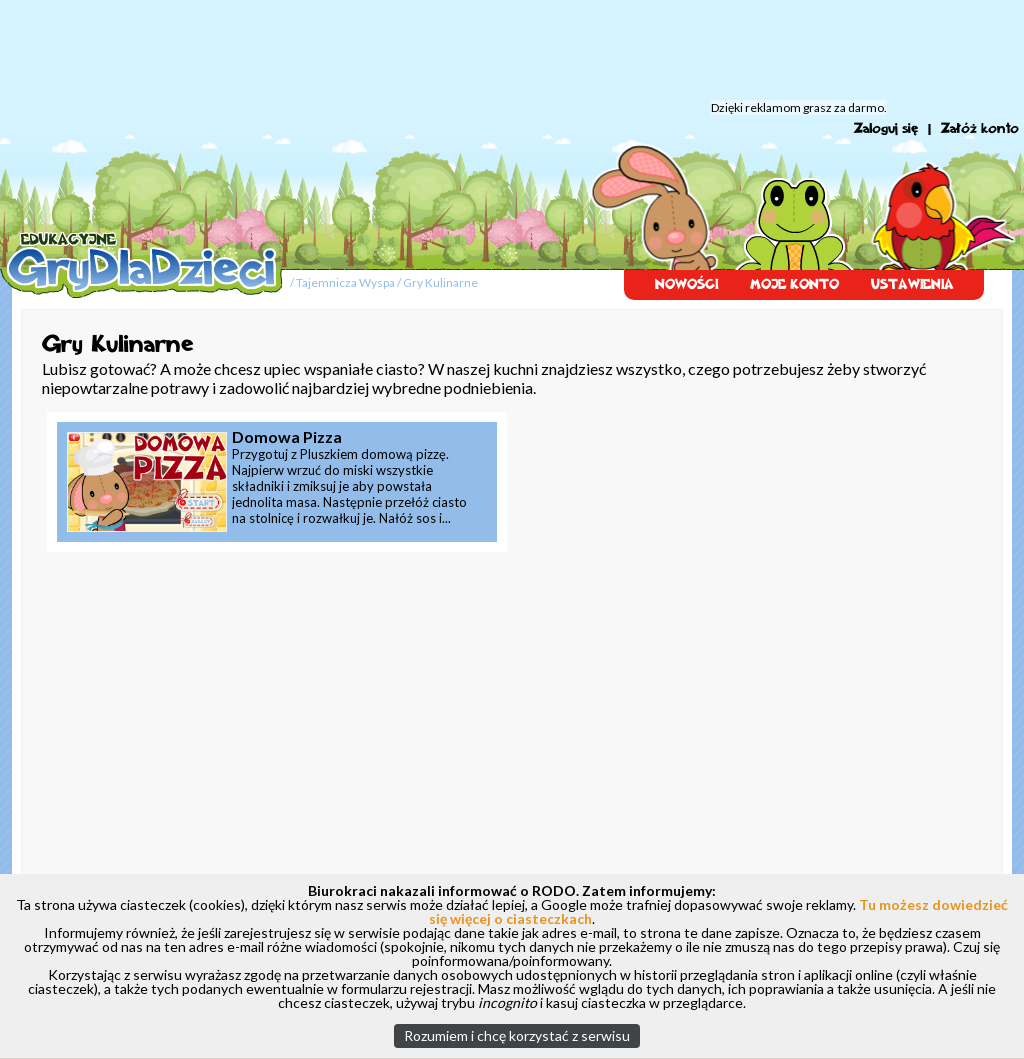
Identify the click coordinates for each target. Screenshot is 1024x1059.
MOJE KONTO (794, 284)
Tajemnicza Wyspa (345, 282)
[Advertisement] (512, 50)
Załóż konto (980, 128)
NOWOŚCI (686, 284)
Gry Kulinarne (440, 282)
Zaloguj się (886, 128)
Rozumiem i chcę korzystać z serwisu (517, 1035)
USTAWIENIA (912, 284)
